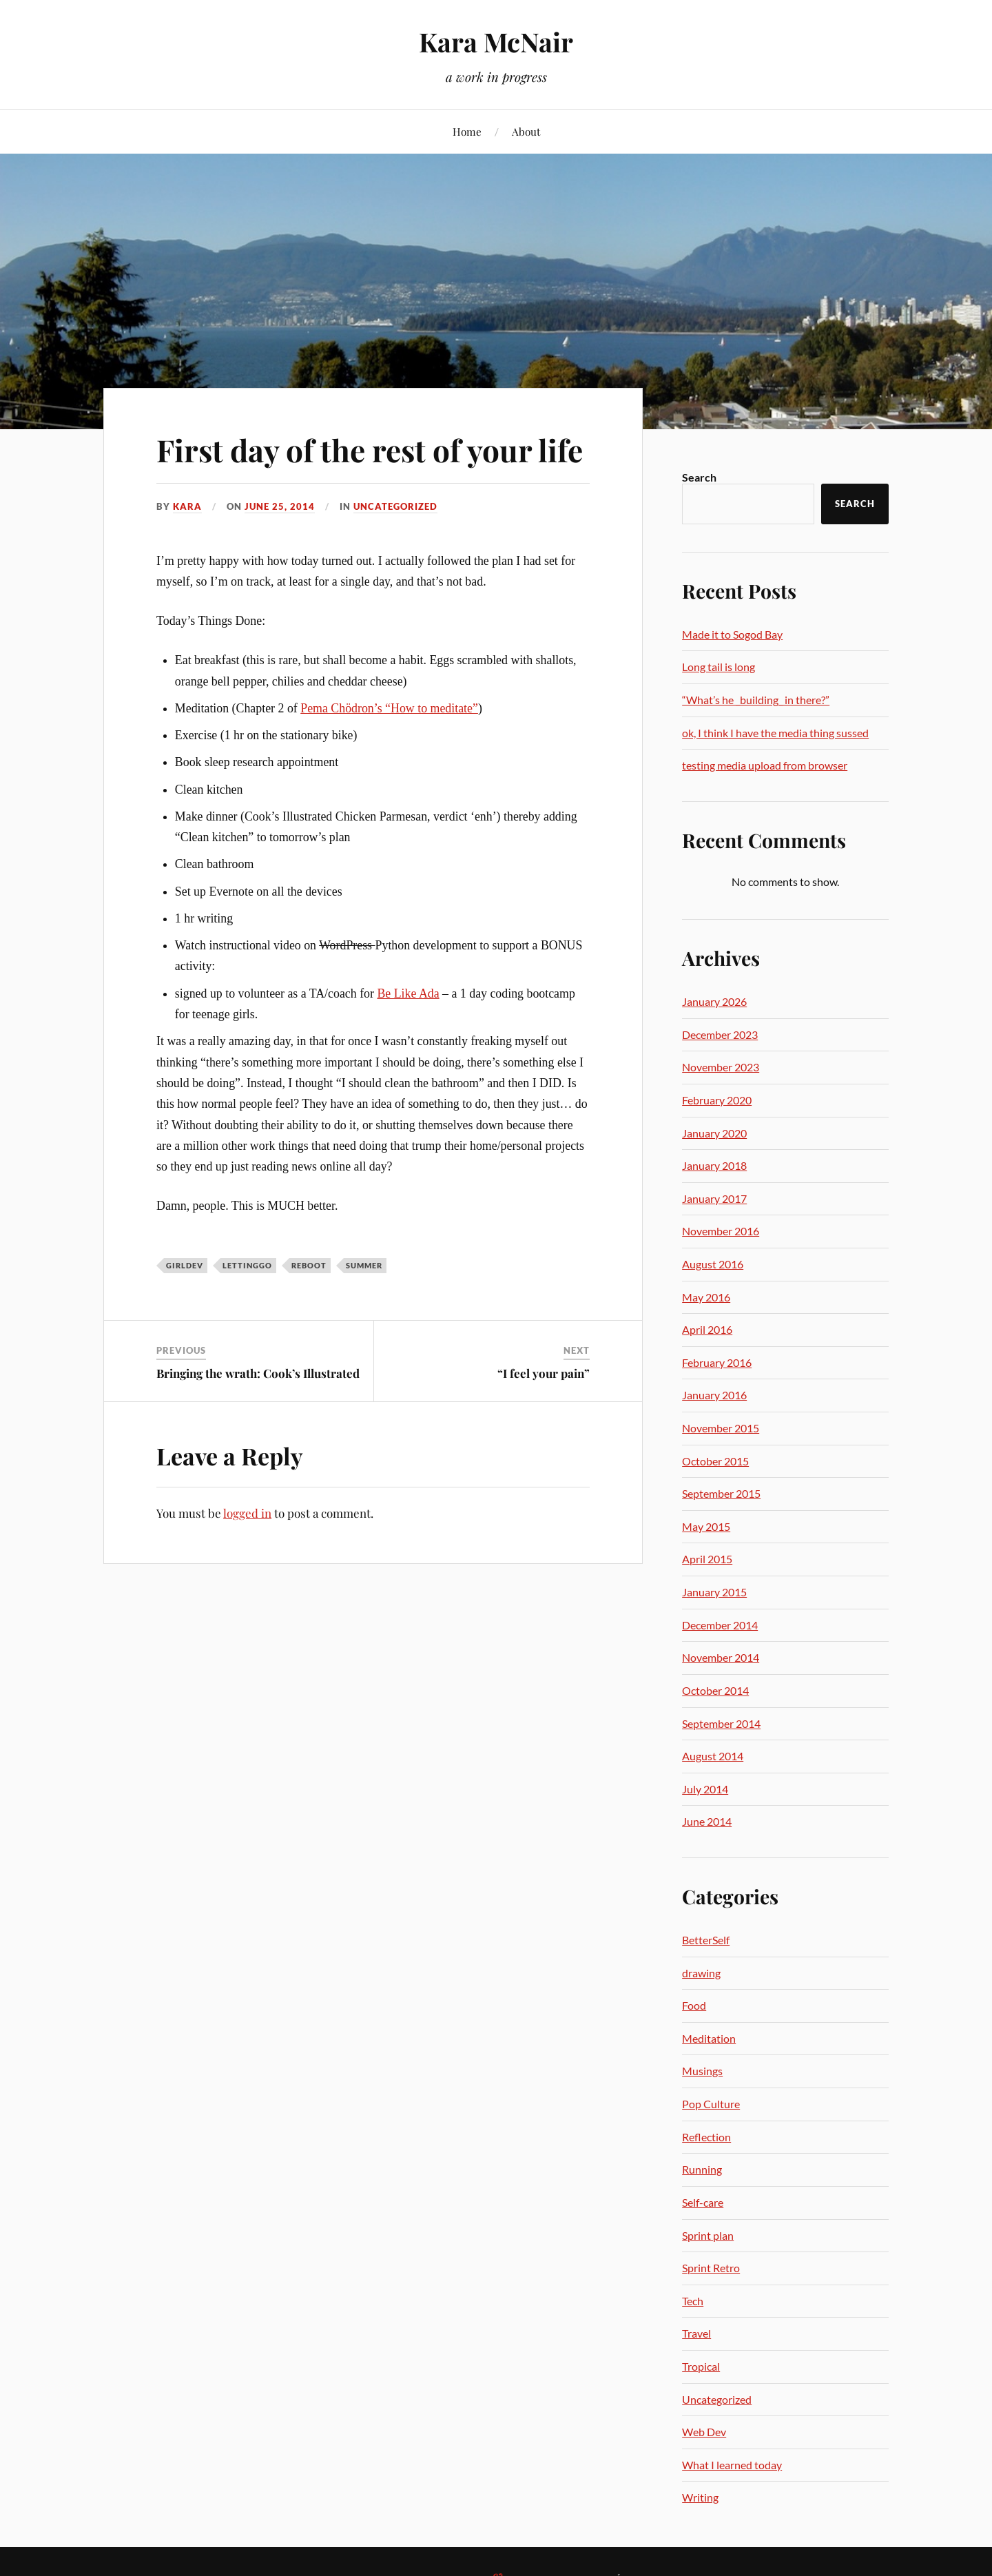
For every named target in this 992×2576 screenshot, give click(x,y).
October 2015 (715, 1460)
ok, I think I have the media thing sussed (775, 732)
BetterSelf (706, 1939)
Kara (187, 506)
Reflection (706, 2136)
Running (702, 2169)
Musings (702, 2070)
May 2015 (706, 1526)
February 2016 (717, 1362)
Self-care (702, 2202)
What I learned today (732, 2464)
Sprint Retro (711, 2267)
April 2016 (707, 1329)
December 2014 (720, 1624)
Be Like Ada (408, 993)
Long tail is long (718, 666)
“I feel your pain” (543, 1373)
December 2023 (720, 1034)
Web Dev (704, 2431)
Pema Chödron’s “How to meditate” (389, 708)
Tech (692, 2300)
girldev (184, 1265)
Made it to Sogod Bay (732, 634)
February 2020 (717, 1099)
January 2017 (714, 1198)
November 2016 (720, 1230)
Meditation (709, 2038)
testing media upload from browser (764, 765)
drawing (701, 1972)
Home (467, 131)
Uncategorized (395, 506)
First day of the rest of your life (369, 449)
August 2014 (712, 1755)
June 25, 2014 (280, 506)
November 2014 (720, 1657)
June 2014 (707, 1821)
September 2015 (721, 1493)
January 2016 (714, 1394)
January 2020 (714, 1133)
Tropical (701, 2366)
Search (699, 477)
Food (694, 2005)
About (526, 131)
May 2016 (706, 1297)
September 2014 (721, 1723)
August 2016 (712, 1263)
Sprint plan (708, 2235)
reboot (309, 1265)
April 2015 (707, 1558)
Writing (700, 2497)
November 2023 (720, 1066)
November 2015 (720, 1427)
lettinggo (247, 1265)
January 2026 (714, 1001)
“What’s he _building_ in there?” (755, 699)
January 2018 (714, 1165)
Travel (696, 2333)
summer (364, 1265)
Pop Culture (711, 2103)
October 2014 (715, 1690)
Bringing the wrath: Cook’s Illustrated (258, 1373)
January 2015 (714, 1591)
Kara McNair (496, 41)
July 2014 (705, 1788)
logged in (247, 1513)
